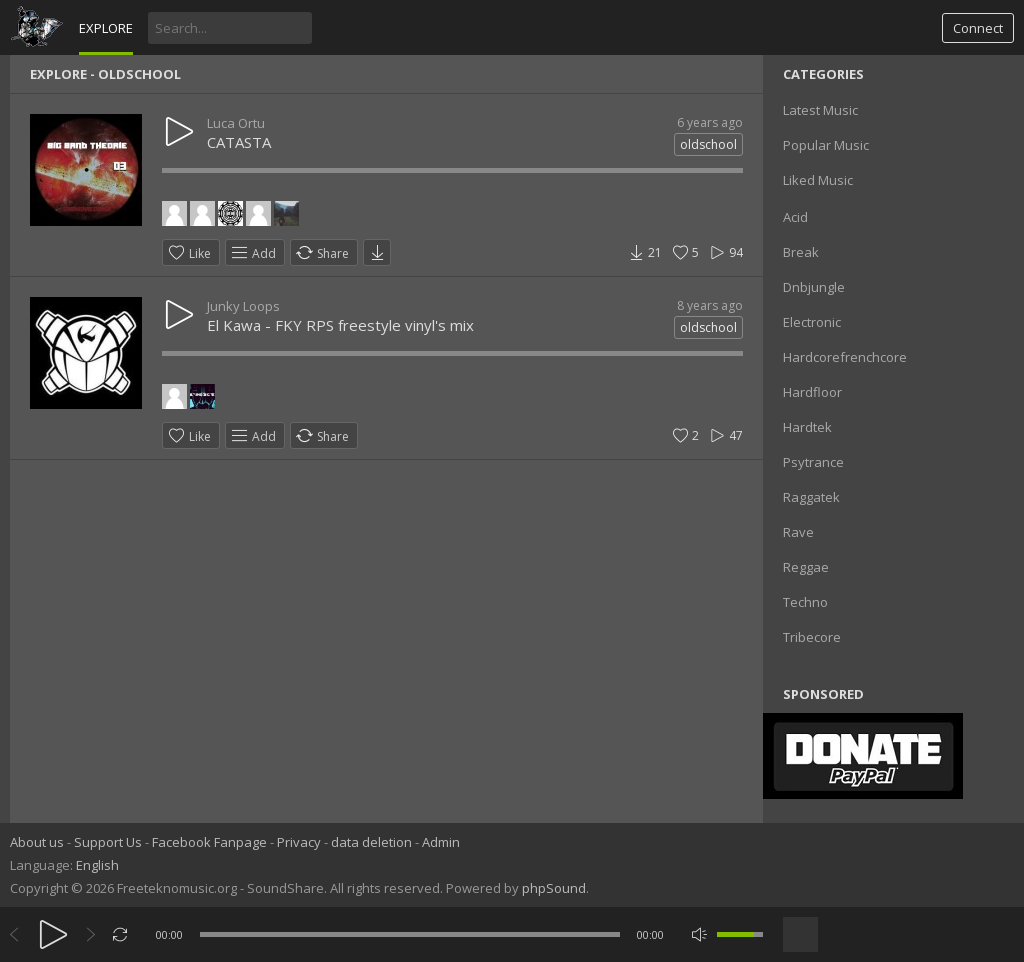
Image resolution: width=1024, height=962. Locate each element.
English (97, 865)
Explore (106, 28)
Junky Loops (243, 306)
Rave (798, 532)
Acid (795, 217)
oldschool (708, 144)
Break (801, 252)
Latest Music (820, 110)
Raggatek (811, 497)
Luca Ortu (236, 123)
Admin (441, 842)
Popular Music (826, 145)
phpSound (554, 888)
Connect (978, 28)
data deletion (371, 842)
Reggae (806, 567)
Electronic (812, 322)
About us (37, 842)
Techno (805, 602)
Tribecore (812, 637)
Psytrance (813, 462)
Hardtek (807, 427)
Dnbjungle (814, 287)
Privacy (299, 842)
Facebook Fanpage (209, 842)
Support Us (108, 842)
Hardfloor (812, 392)
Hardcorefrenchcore (845, 357)
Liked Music (818, 180)
